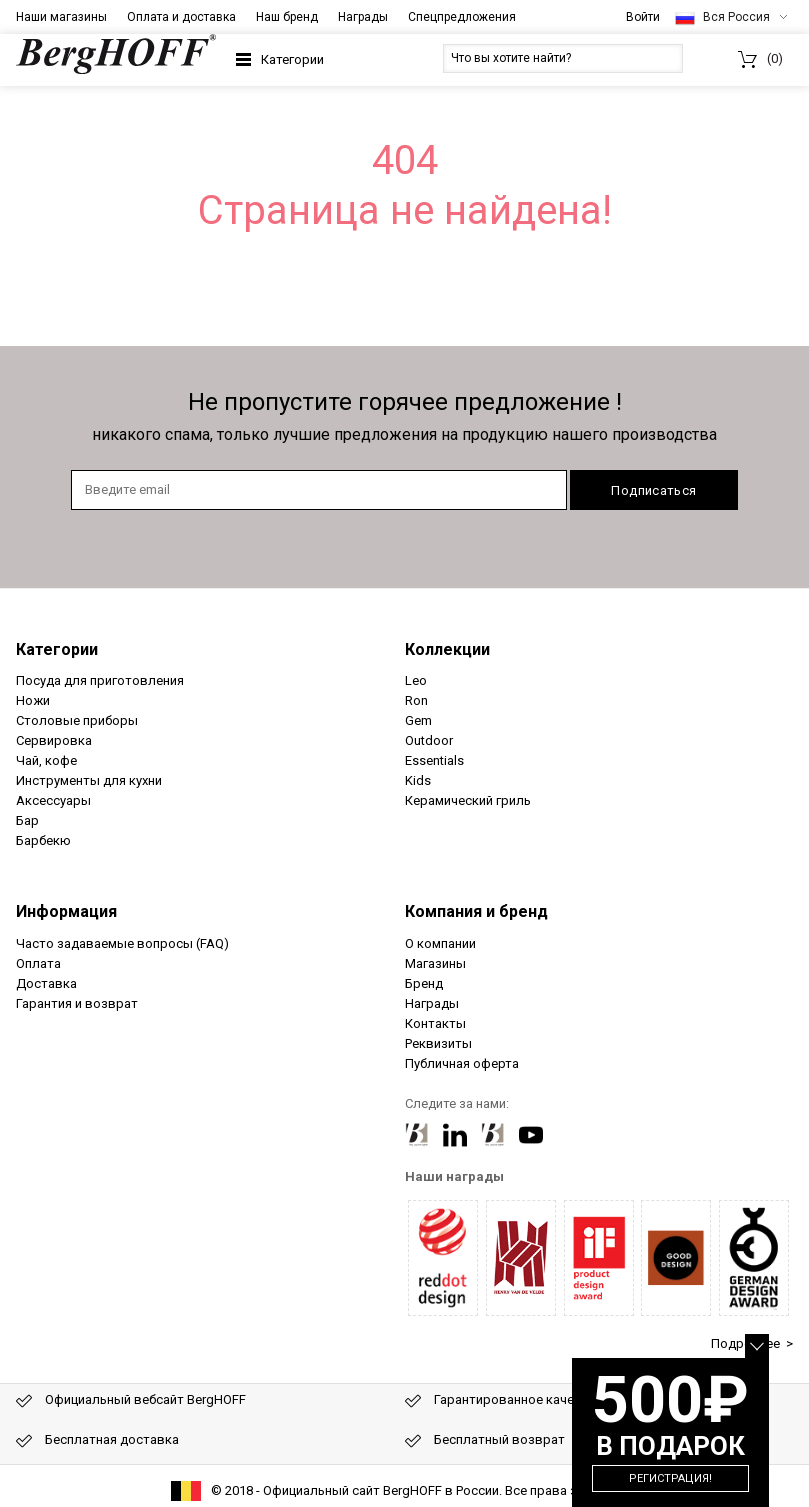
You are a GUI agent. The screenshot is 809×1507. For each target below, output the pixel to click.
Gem (418, 720)
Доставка (46, 983)
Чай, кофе (46, 760)
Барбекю (43, 840)
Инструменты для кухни (89, 780)
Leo (416, 680)
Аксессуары (53, 800)
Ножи (33, 700)
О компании (440, 943)
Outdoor (429, 740)
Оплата (38, 963)
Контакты (435, 1023)
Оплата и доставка (181, 17)
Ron (416, 700)
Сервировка (54, 740)
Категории (292, 59)
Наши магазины (61, 17)
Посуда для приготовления (100, 680)
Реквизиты (438, 1043)
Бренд (424, 983)
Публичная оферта (462, 1063)
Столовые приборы (77, 720)
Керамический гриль (468, 800)
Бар (27, 820)
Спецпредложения (462, 17)
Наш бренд (287, 17)
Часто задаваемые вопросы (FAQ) (122, 943)
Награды (363, 17)
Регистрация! (670, 1478)
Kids (418, 780)
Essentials (434, 760)
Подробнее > (752, 1343)
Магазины (435, 963)
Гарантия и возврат (77, 1003)
